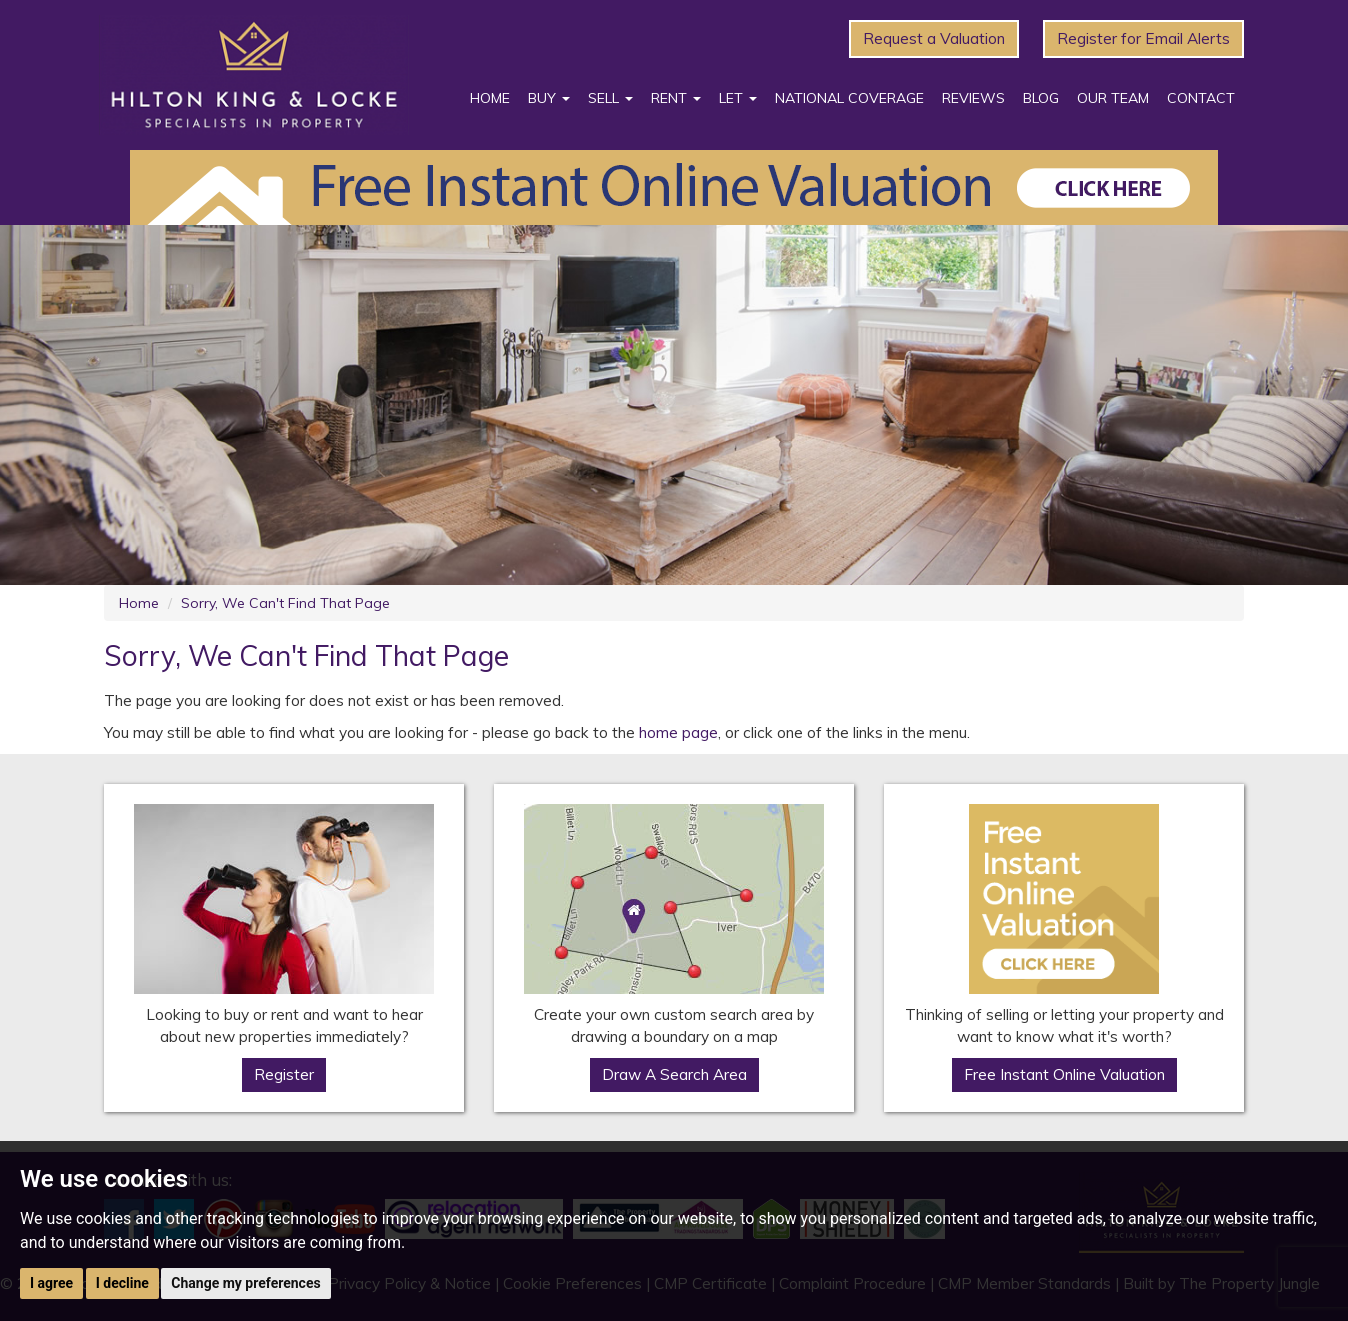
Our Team (1113, 98)
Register (284, 1074)
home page (678, 732)
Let (738, 98)
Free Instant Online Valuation (1064, 1074)
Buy (549, 98)
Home (490, 98)
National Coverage (849, 98)
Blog (1041, 98)
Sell (610, 98)
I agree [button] (51, 1283)
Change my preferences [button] (245, 1283)
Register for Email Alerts (1143, 38)
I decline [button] (122, 1283)
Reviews (973, 98)
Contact (1201, 98)
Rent (676, 98)
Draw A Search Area (674, 1074)
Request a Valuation (934, 38)
